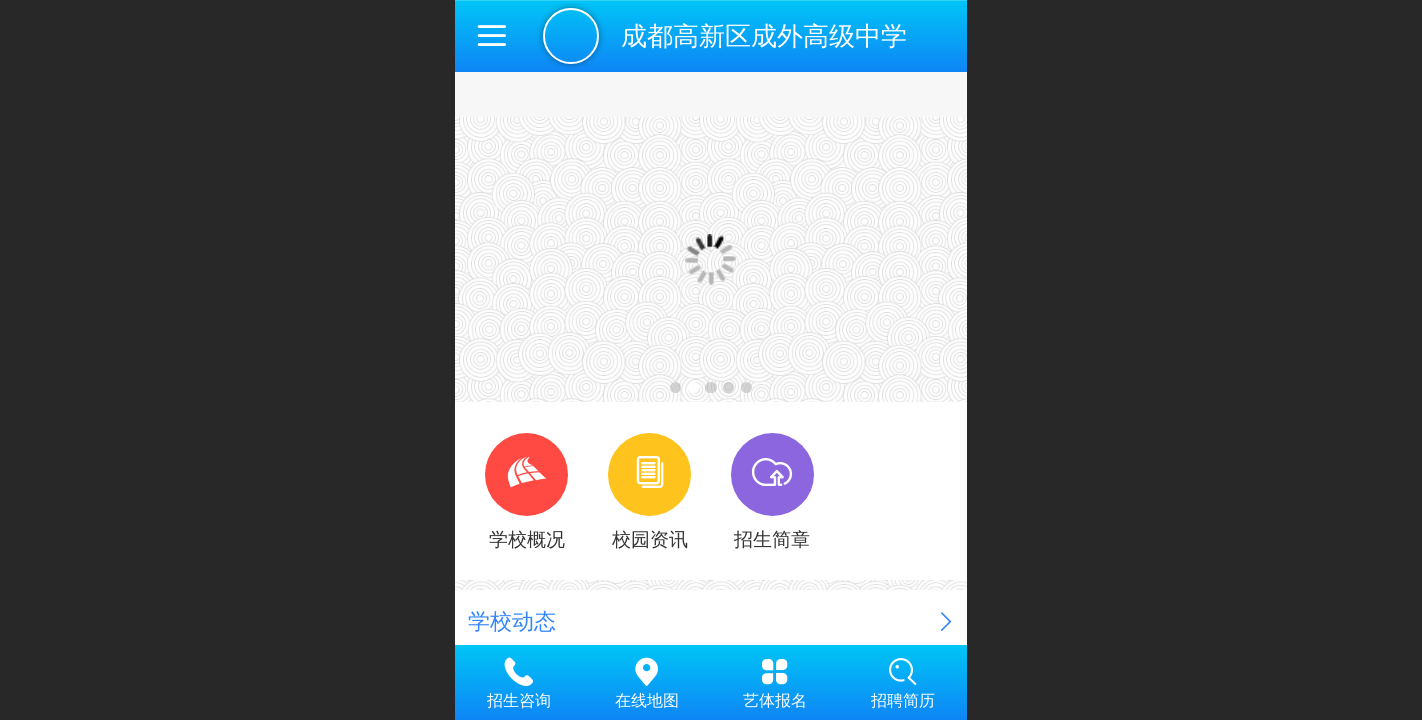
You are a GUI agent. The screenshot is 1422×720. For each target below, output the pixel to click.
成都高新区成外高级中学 (764, 36)
